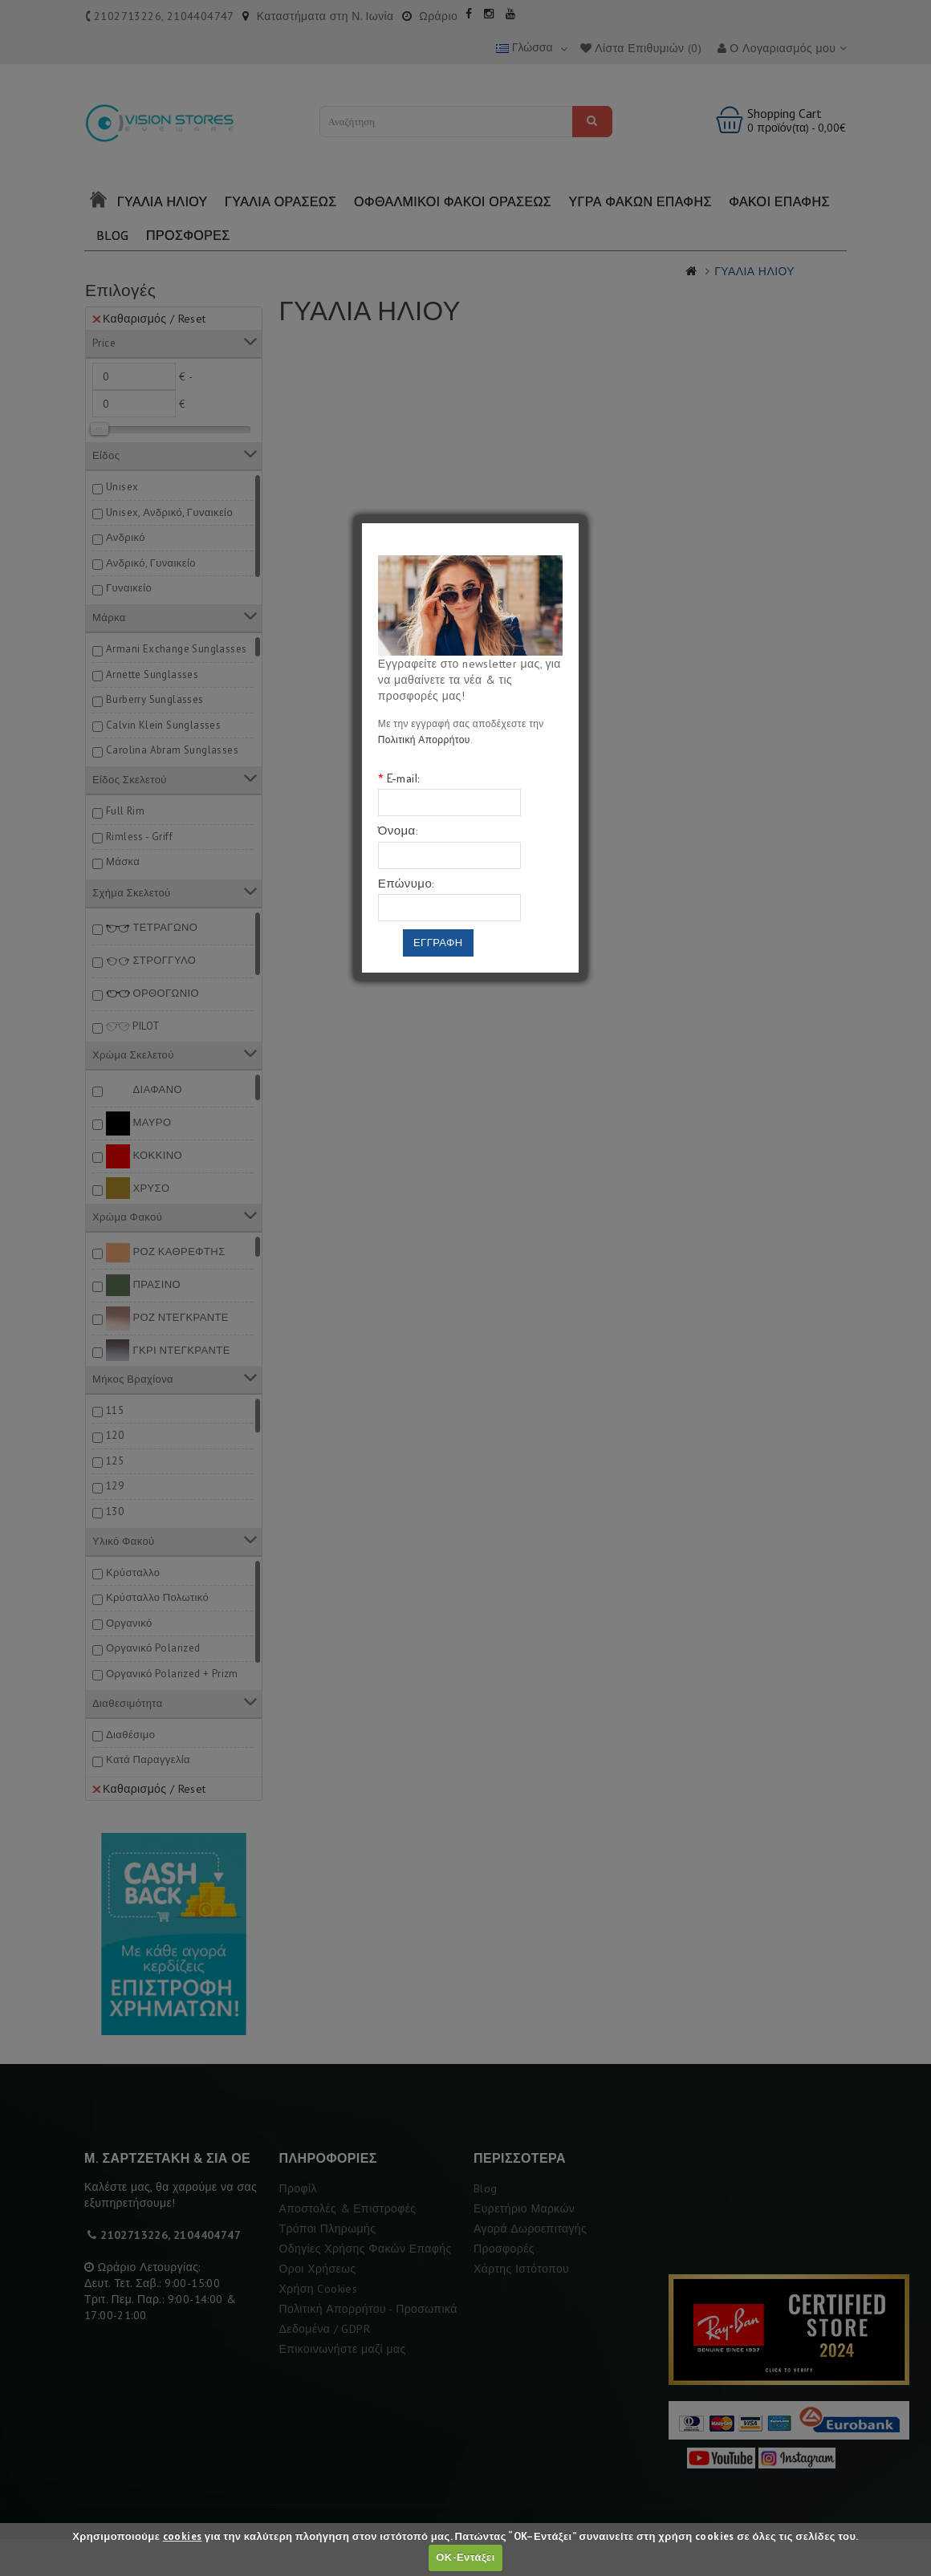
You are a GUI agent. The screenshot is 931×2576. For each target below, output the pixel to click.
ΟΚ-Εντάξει (465, 2557)
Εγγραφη (438, 942)
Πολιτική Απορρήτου (424, 739)
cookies (182, 2536)
